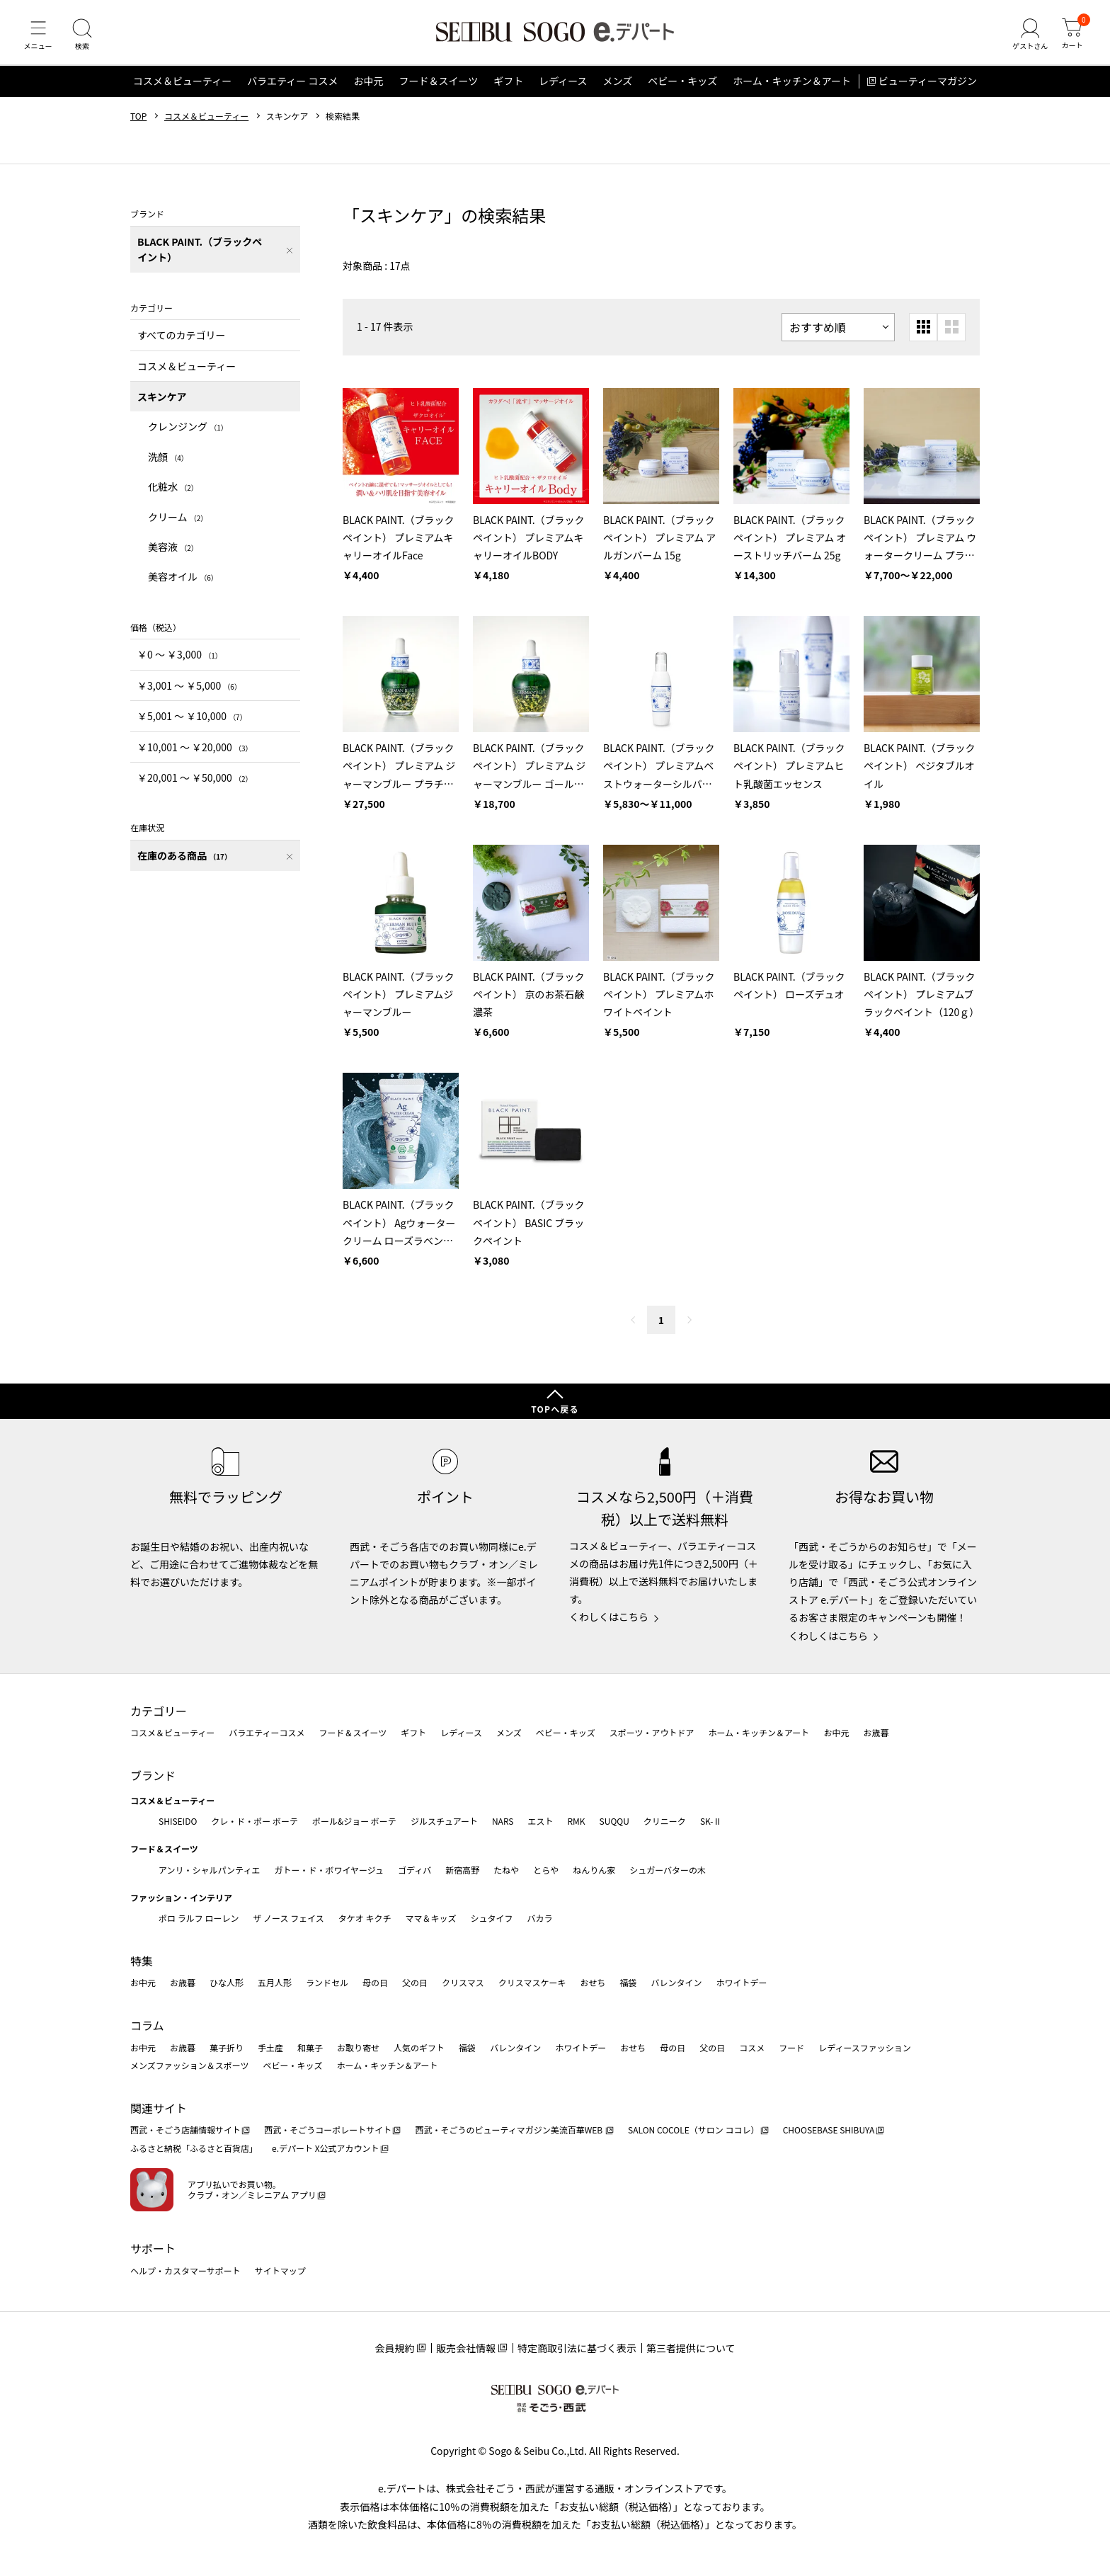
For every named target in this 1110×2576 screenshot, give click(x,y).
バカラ (540, 1919)
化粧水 (173, 493)
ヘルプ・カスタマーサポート (185, 2270)
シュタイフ (492, 1919)
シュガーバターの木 (667, 1870)
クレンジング (188, 433)
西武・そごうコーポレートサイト (327, 2130)
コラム (147, 2025)
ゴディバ (414, 1870)
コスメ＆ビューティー (182, 88)
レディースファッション (864, 2047)
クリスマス (463, 1983)
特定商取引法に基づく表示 (576, 2349)
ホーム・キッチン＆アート (792, 88)
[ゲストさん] (1027, 38)
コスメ (752, 2047)
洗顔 (168, 463)
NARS (503, 1821)
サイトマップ (280, 2270)
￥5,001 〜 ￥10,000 (192, 723)
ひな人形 (227, 1983)
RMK (576, 1821)
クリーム (177, 523)
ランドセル (327, 1983)
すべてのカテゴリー (181, 342)
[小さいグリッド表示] (923, 333)
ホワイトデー (741, 1983)
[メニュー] (39, 38)
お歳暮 (875, 1733)
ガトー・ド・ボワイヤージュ (329, 1870)
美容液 (173, 553)
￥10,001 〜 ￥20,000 (194, 753)
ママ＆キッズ (431, 1919)
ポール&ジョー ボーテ (354, 1821)
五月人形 (275, 1983)
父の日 (415, 1983)
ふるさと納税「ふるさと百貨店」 (194, 2149)
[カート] (1071, 38)
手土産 (270, 2047)
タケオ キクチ (364, 1919)
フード (791, 2047)
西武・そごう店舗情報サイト (185, 2130)
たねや (506, 1870)
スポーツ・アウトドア (652, 1733)
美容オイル (183, 583)
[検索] (85, 38)
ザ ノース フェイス (288, 1919)
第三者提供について (691, 2349)
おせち (592, 1983)
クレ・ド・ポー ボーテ (254, 1821)
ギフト (508, 88)
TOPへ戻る (555, 1409)
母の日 (375, 1983)
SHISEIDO (178, 1821)
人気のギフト (419, 2047)
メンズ (618, 88)
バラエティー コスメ (292, 88)
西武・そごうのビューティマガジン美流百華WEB (509, 2130)
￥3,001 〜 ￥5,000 (189, 692)
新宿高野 (462, 1870)
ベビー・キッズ (682, 88)
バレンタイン (676, 1983)
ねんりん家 (594, 1870)
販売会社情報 (466, 2349)
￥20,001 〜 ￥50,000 (194, 784)
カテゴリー (158, 1710)
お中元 (368, 88)
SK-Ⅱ (711, 1821)
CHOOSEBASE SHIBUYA (829, 2130)
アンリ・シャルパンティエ (209, 1870)
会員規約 (394, 2349)
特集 (141, 1960)
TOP (138, 122)
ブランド (153, 1775)
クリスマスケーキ (532, 1983)
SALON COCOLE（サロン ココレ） (693, 2130)
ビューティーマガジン (928, 88)
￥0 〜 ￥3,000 (179, 661)
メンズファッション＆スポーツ (189, 2066)
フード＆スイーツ (438, 88)
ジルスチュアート (444, 1821)
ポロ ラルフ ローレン (199, 1919)
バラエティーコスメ (266, 1733)
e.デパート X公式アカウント (325, 2149)
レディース (563, 88)
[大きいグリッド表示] (951, 333)
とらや (546, 1870)
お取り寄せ (358, 2047)
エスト (540, 1821)
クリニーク (664, 1821)
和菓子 (310, 2047)
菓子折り (227, 2047)
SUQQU (614, 1821)
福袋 (627, 1983)
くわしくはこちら (608, 1617)
